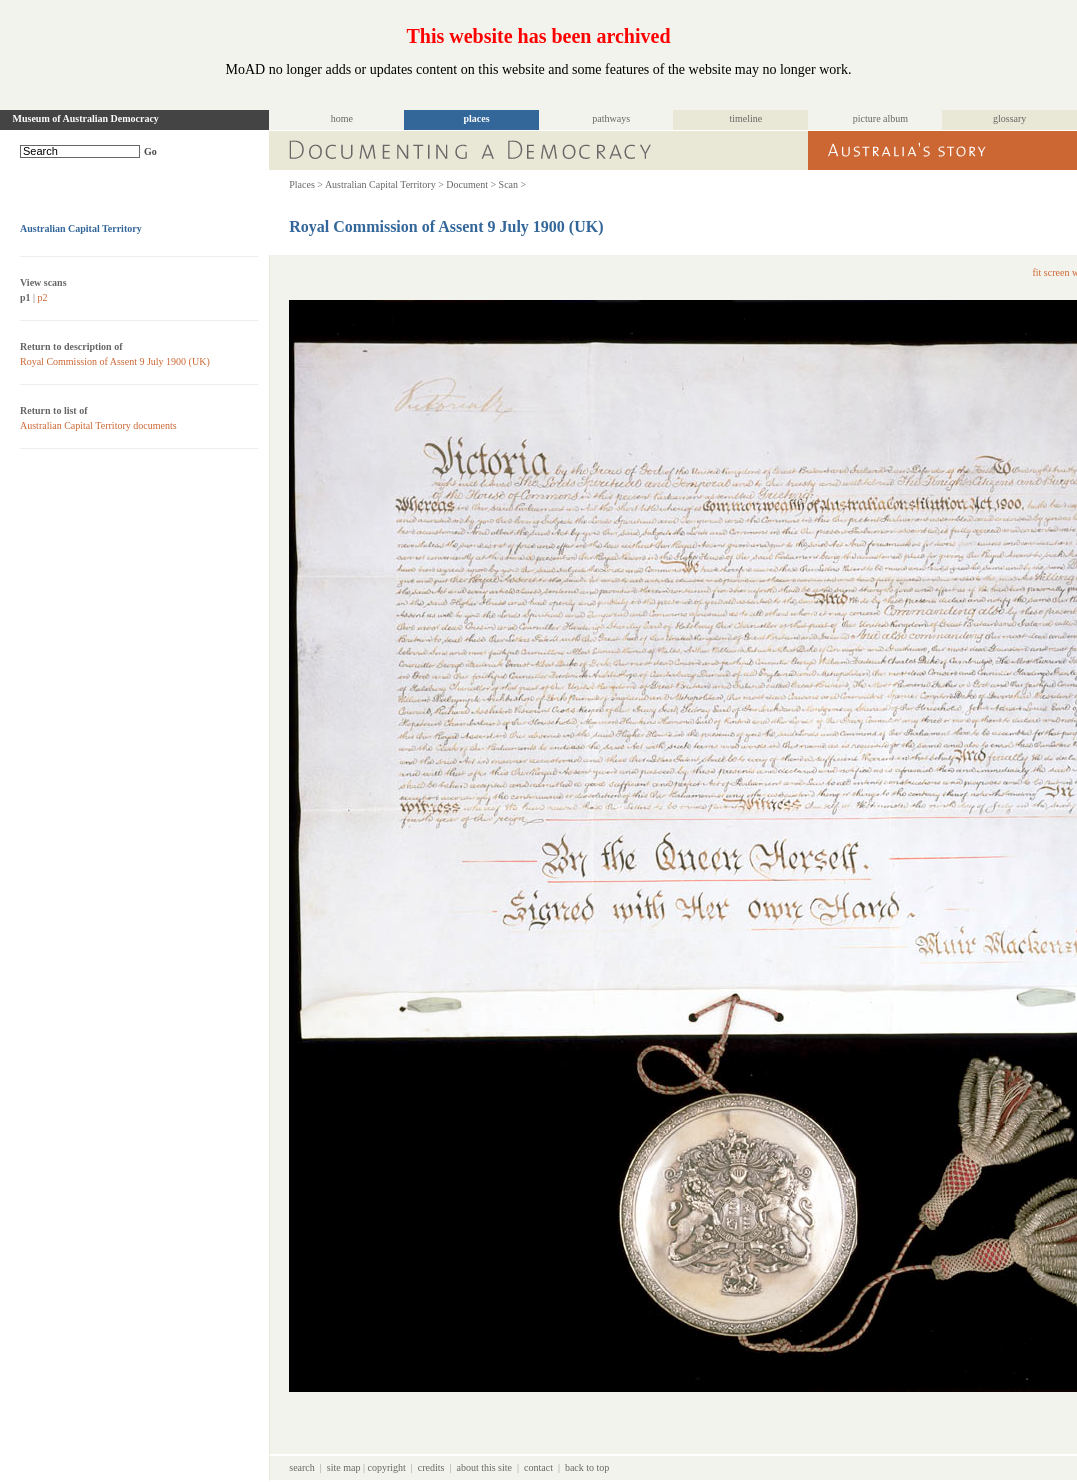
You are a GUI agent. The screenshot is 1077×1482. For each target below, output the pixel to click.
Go (150, 151)
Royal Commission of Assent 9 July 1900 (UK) (115, 361)
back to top (587, 1467)
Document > (471, 184)
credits (431, 1467)
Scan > (513, 184)
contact (538, 1467)
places (477, 118)
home (342, 118)
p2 (43, 297)
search (302, 1467)
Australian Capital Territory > (384, 184)
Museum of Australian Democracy (86, 118)
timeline (745, 118)
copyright (386, 1467)
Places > (306, 184)
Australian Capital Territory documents (98, 425)
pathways (611, 118)
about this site (484, 1467)
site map (344, 1467)
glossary (1009, 118)
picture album (880, 118)
